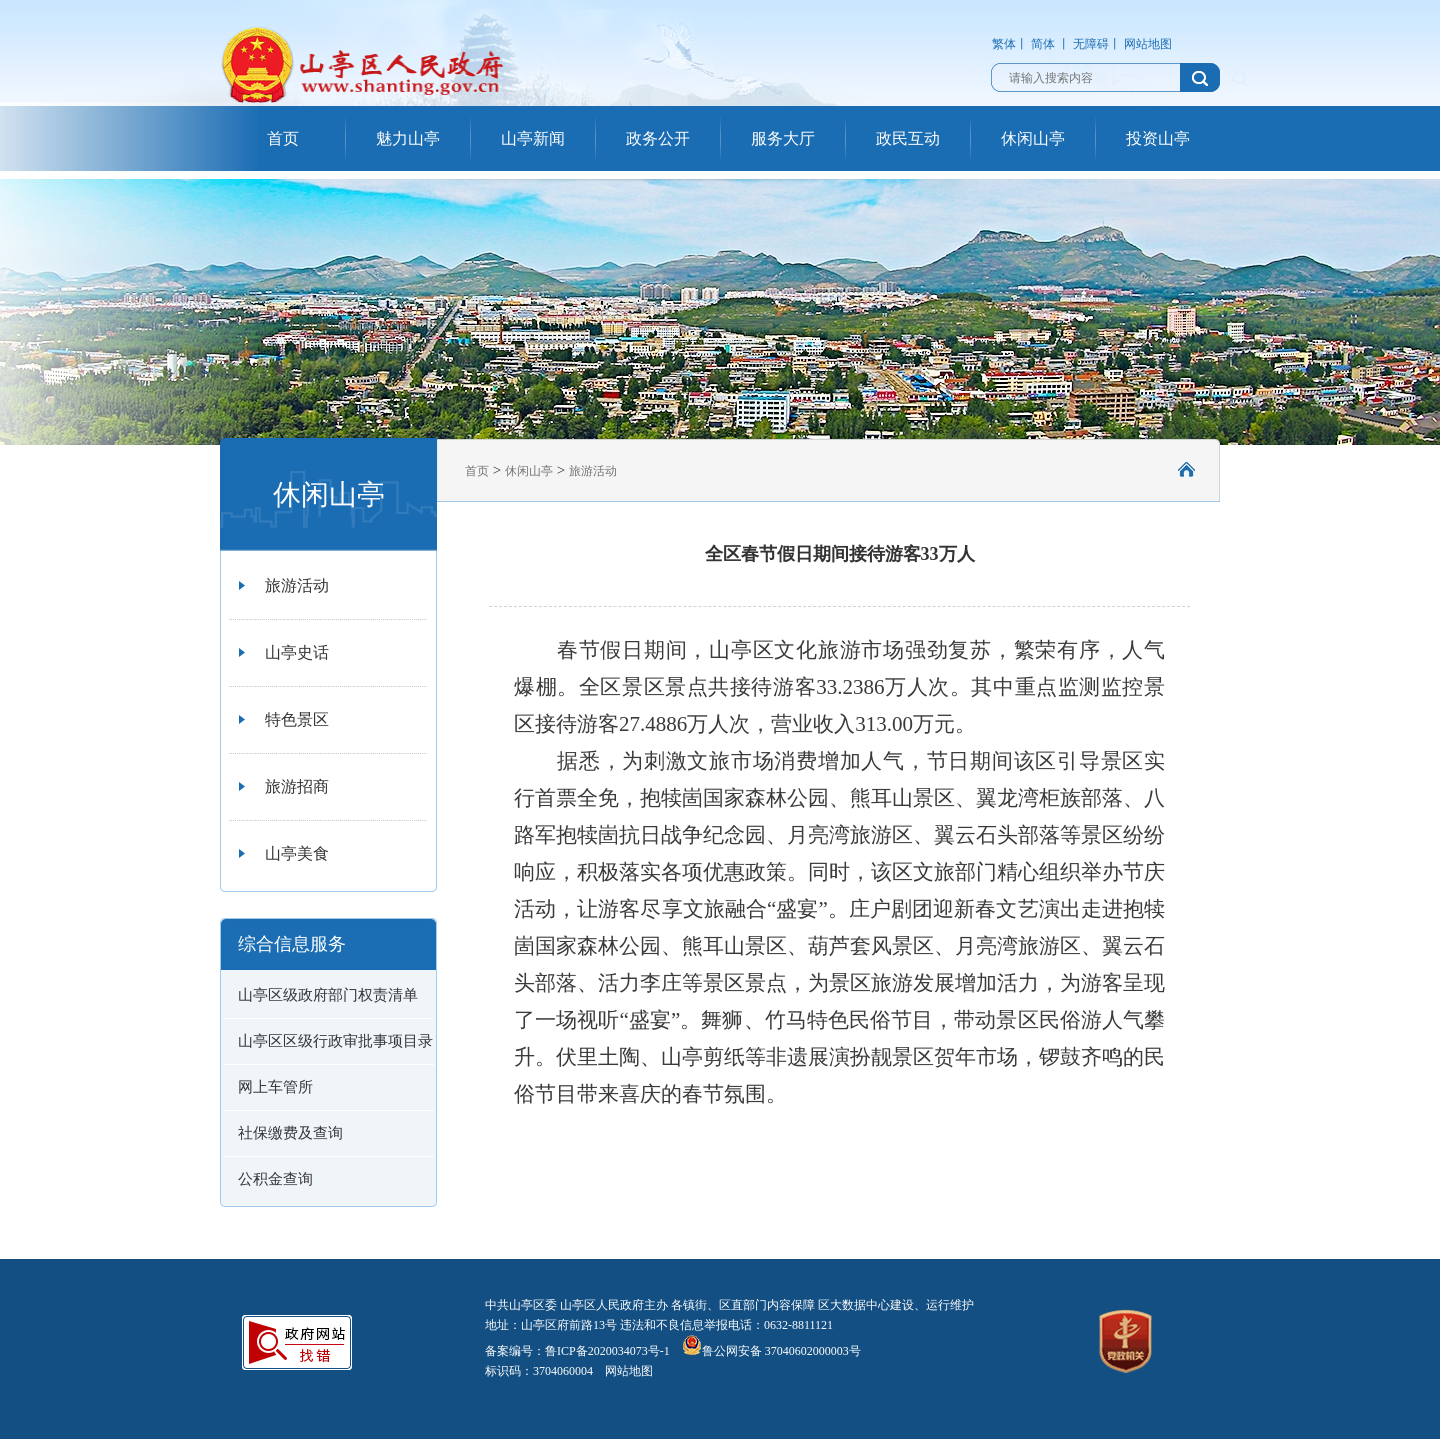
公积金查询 (275, 1179)
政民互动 (908, 138)
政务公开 (658, 138)
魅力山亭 (408, 138)
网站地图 (1148, 44)
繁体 (1004, 44)
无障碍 (1091, 44)
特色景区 (297, 719)
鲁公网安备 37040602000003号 (771, 1351)
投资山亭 (1158, 138)
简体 (1043, 44)
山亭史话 (297, 652)
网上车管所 (275, 1087)
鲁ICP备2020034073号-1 (607, 1351)
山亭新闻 (533, 138)
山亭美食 (297, 853)
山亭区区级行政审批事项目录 (335, 1041)
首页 (283, 138)
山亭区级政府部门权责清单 (328, 995)
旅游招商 (297, 786)
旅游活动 (297, 585)
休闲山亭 (1033, 138)
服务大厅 (783, 138)
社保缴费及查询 (290, 1133)
